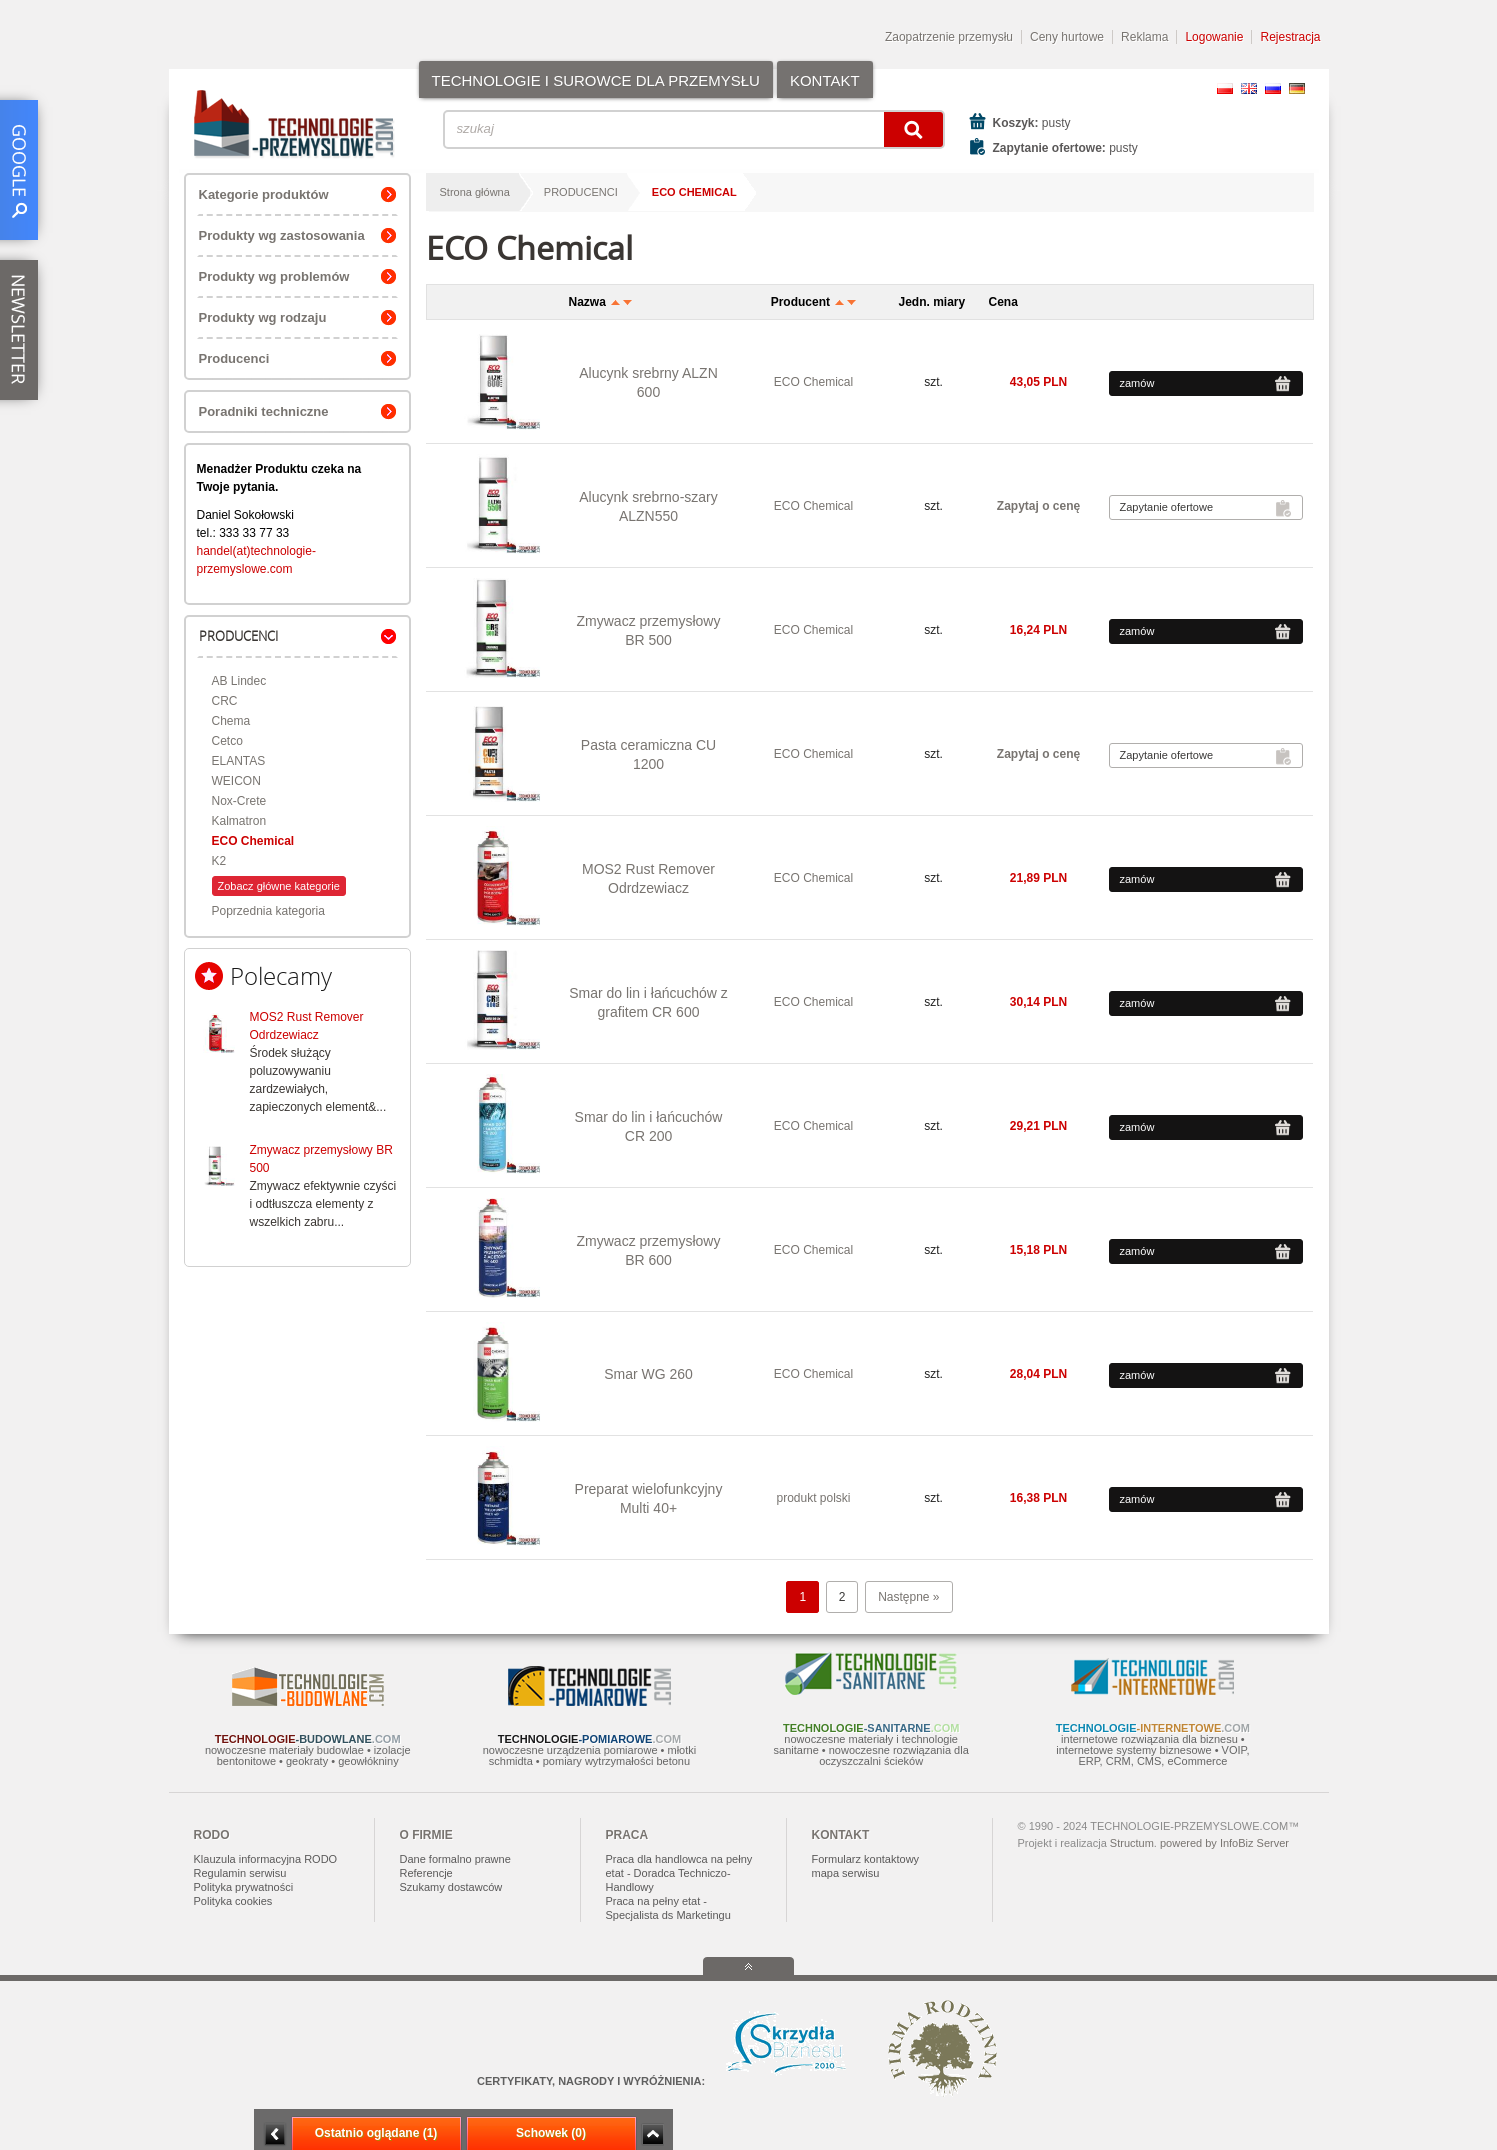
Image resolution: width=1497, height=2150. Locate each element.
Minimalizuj (275, 2134)
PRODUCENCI (581, 192)
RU (1273, 88)
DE (1297, 88)
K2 (219, 861)
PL (1225, 88)
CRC (225, 701)
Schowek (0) (551, 2133)
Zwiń (652, 2134)
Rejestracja (1290, 37)
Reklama (1144, 37)
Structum (1132, 1843)
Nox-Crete (239, 801)
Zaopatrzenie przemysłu (949, 37)
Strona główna (475, 192)
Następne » (908, 1597)
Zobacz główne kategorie (279, 886)
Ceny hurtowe (1067, 37)
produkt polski (813, 1498)
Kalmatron (239, 821)
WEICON (236, 781)
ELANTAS (239, 761)
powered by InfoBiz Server (1224, 1843)
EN (1249, 88)
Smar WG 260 (648, 1374)
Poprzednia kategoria (268, 911)
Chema (231, 721)
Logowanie (1214, 37)
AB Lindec (239, 681)
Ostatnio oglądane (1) (376, 2133)
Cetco (227, 741)
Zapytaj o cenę (1038, 506)
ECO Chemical (253, 841)
